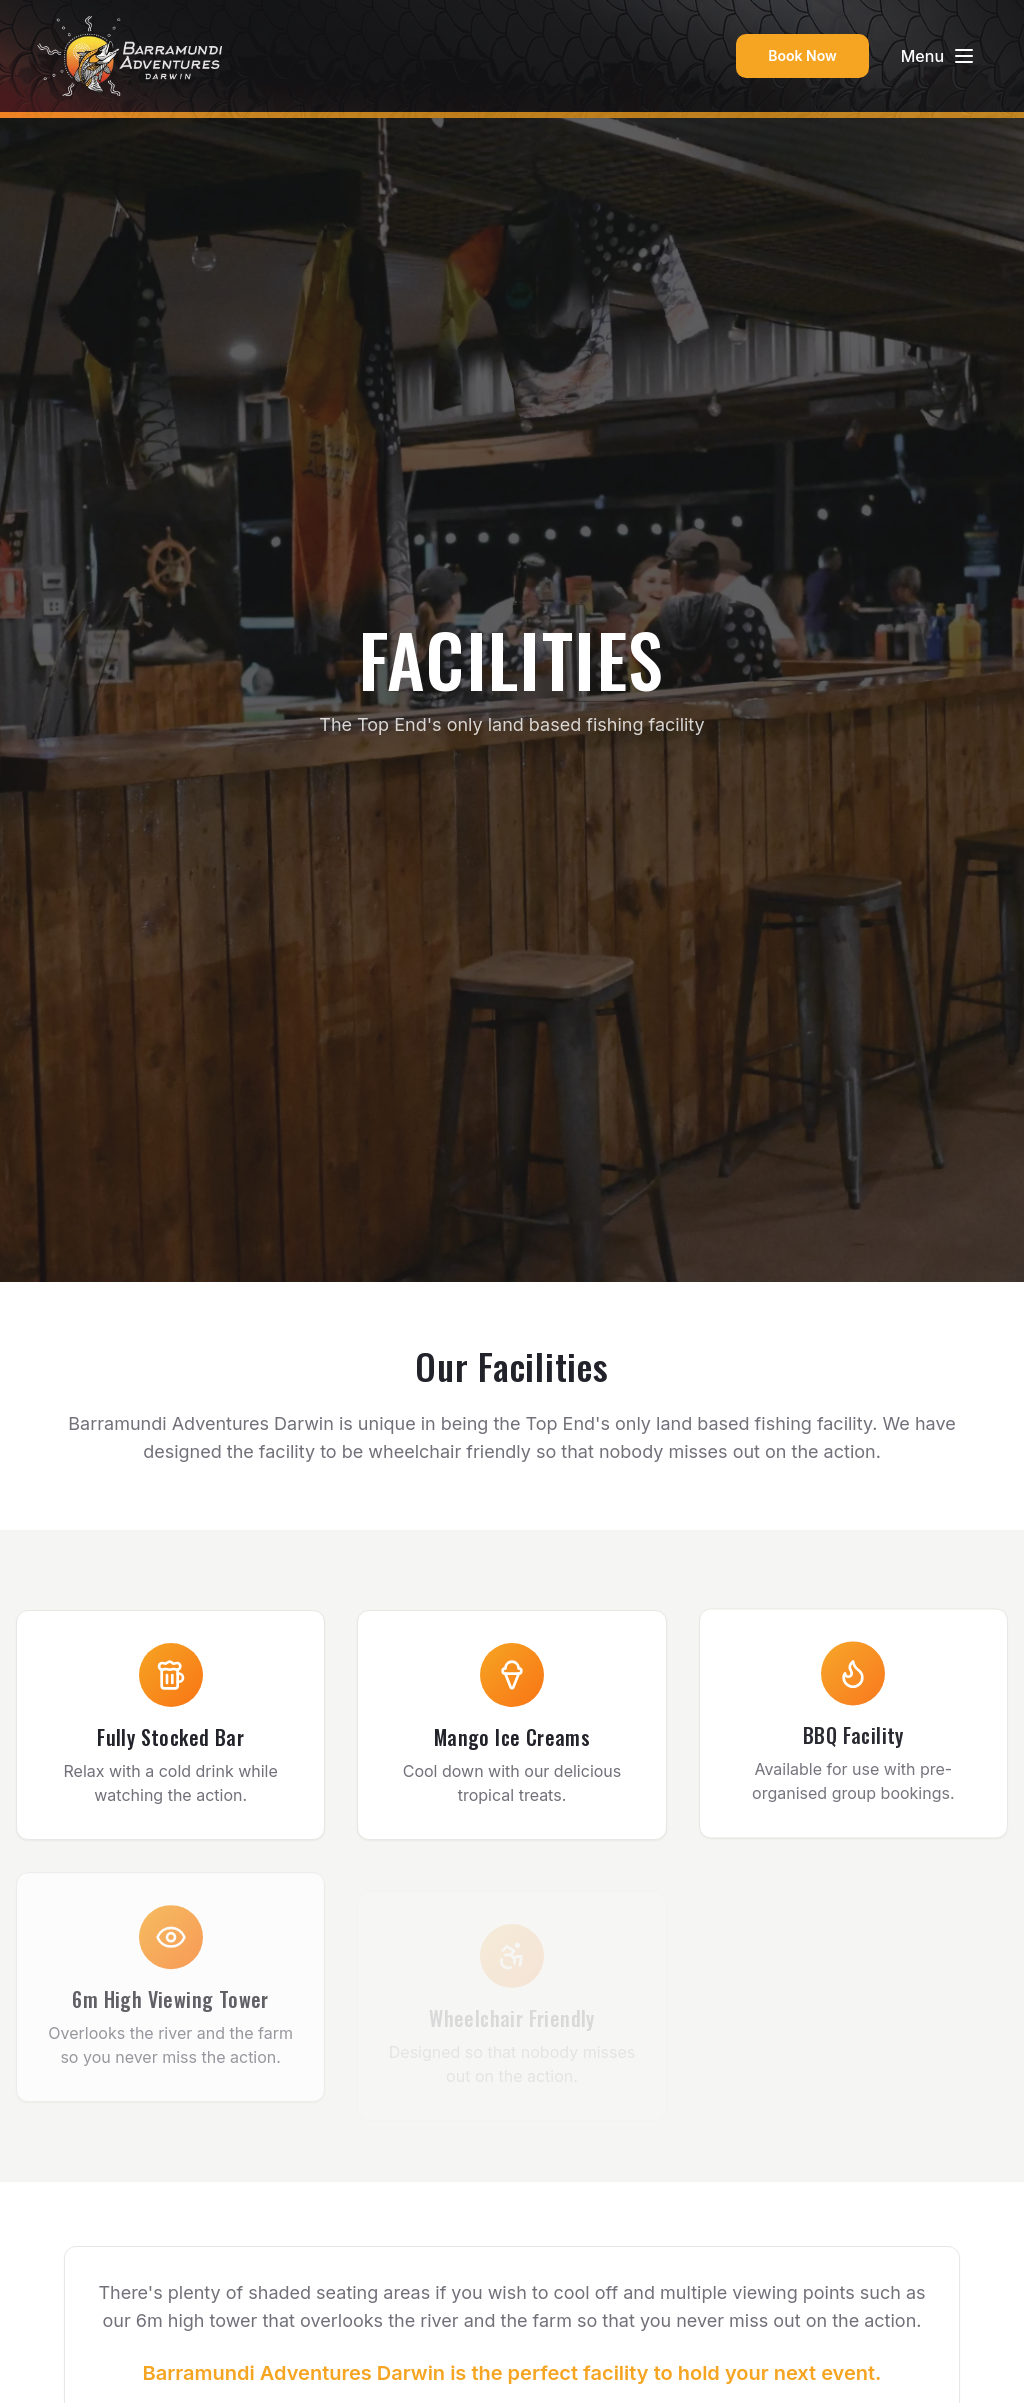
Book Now (802, 55)
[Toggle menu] (938, 56)
